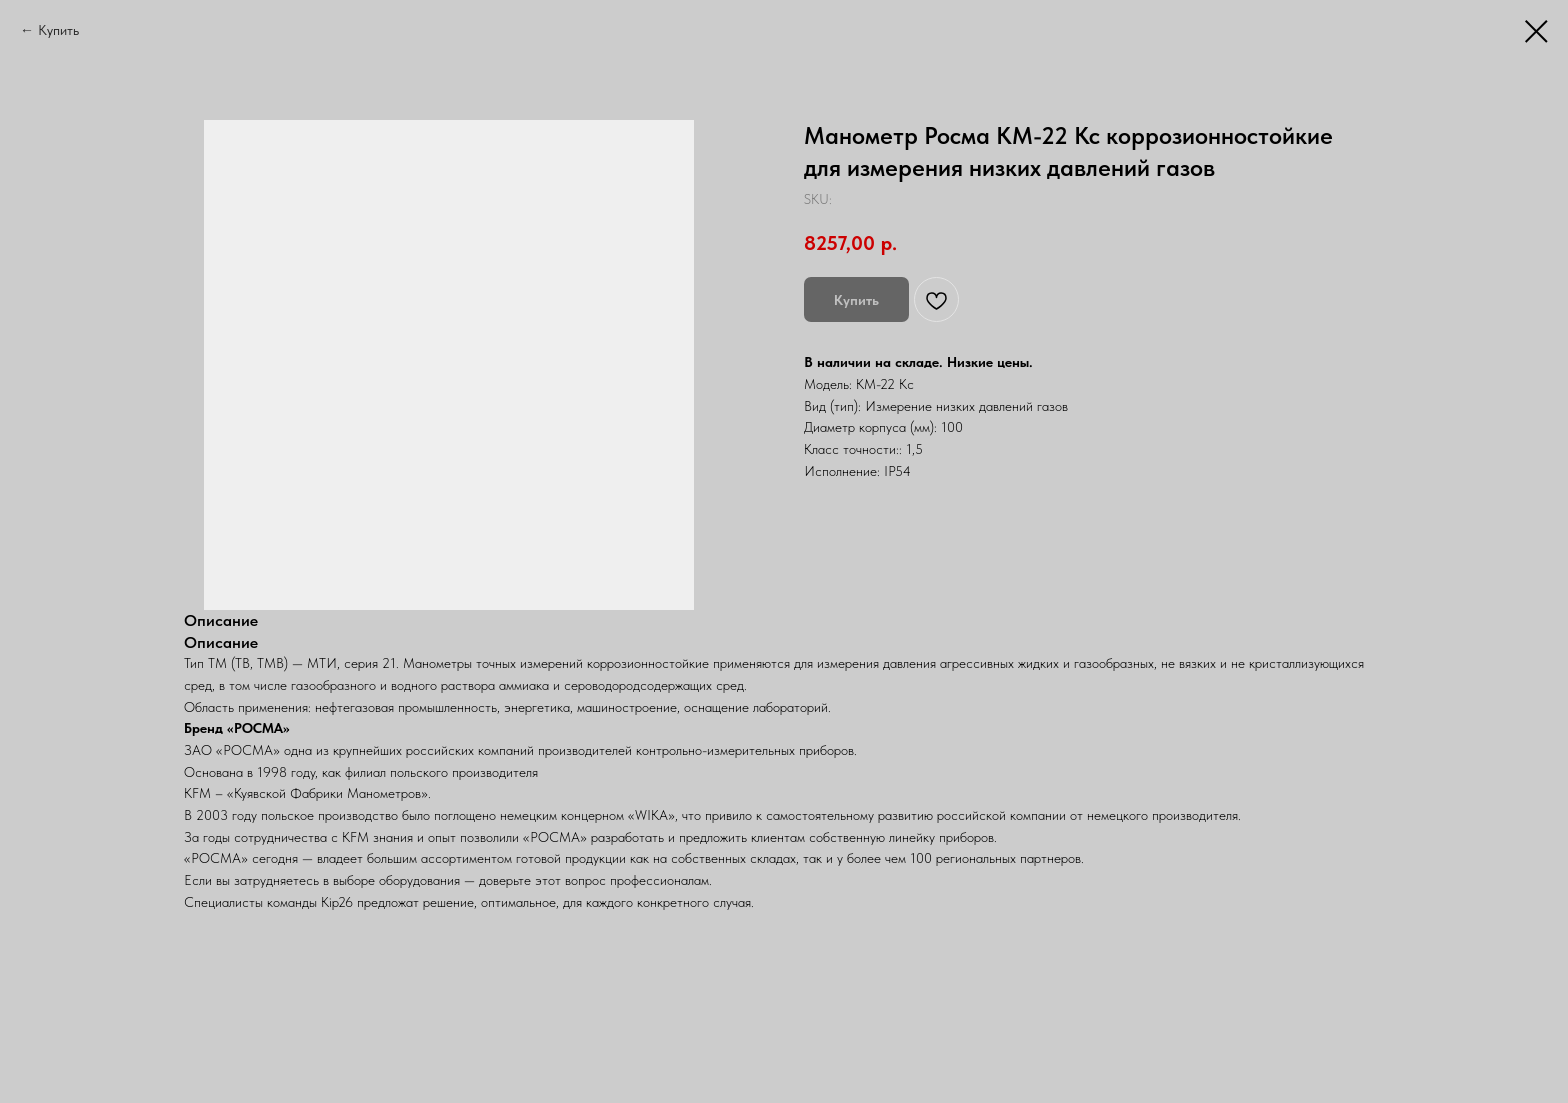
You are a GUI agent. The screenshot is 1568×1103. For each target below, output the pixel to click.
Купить (58, 30)
